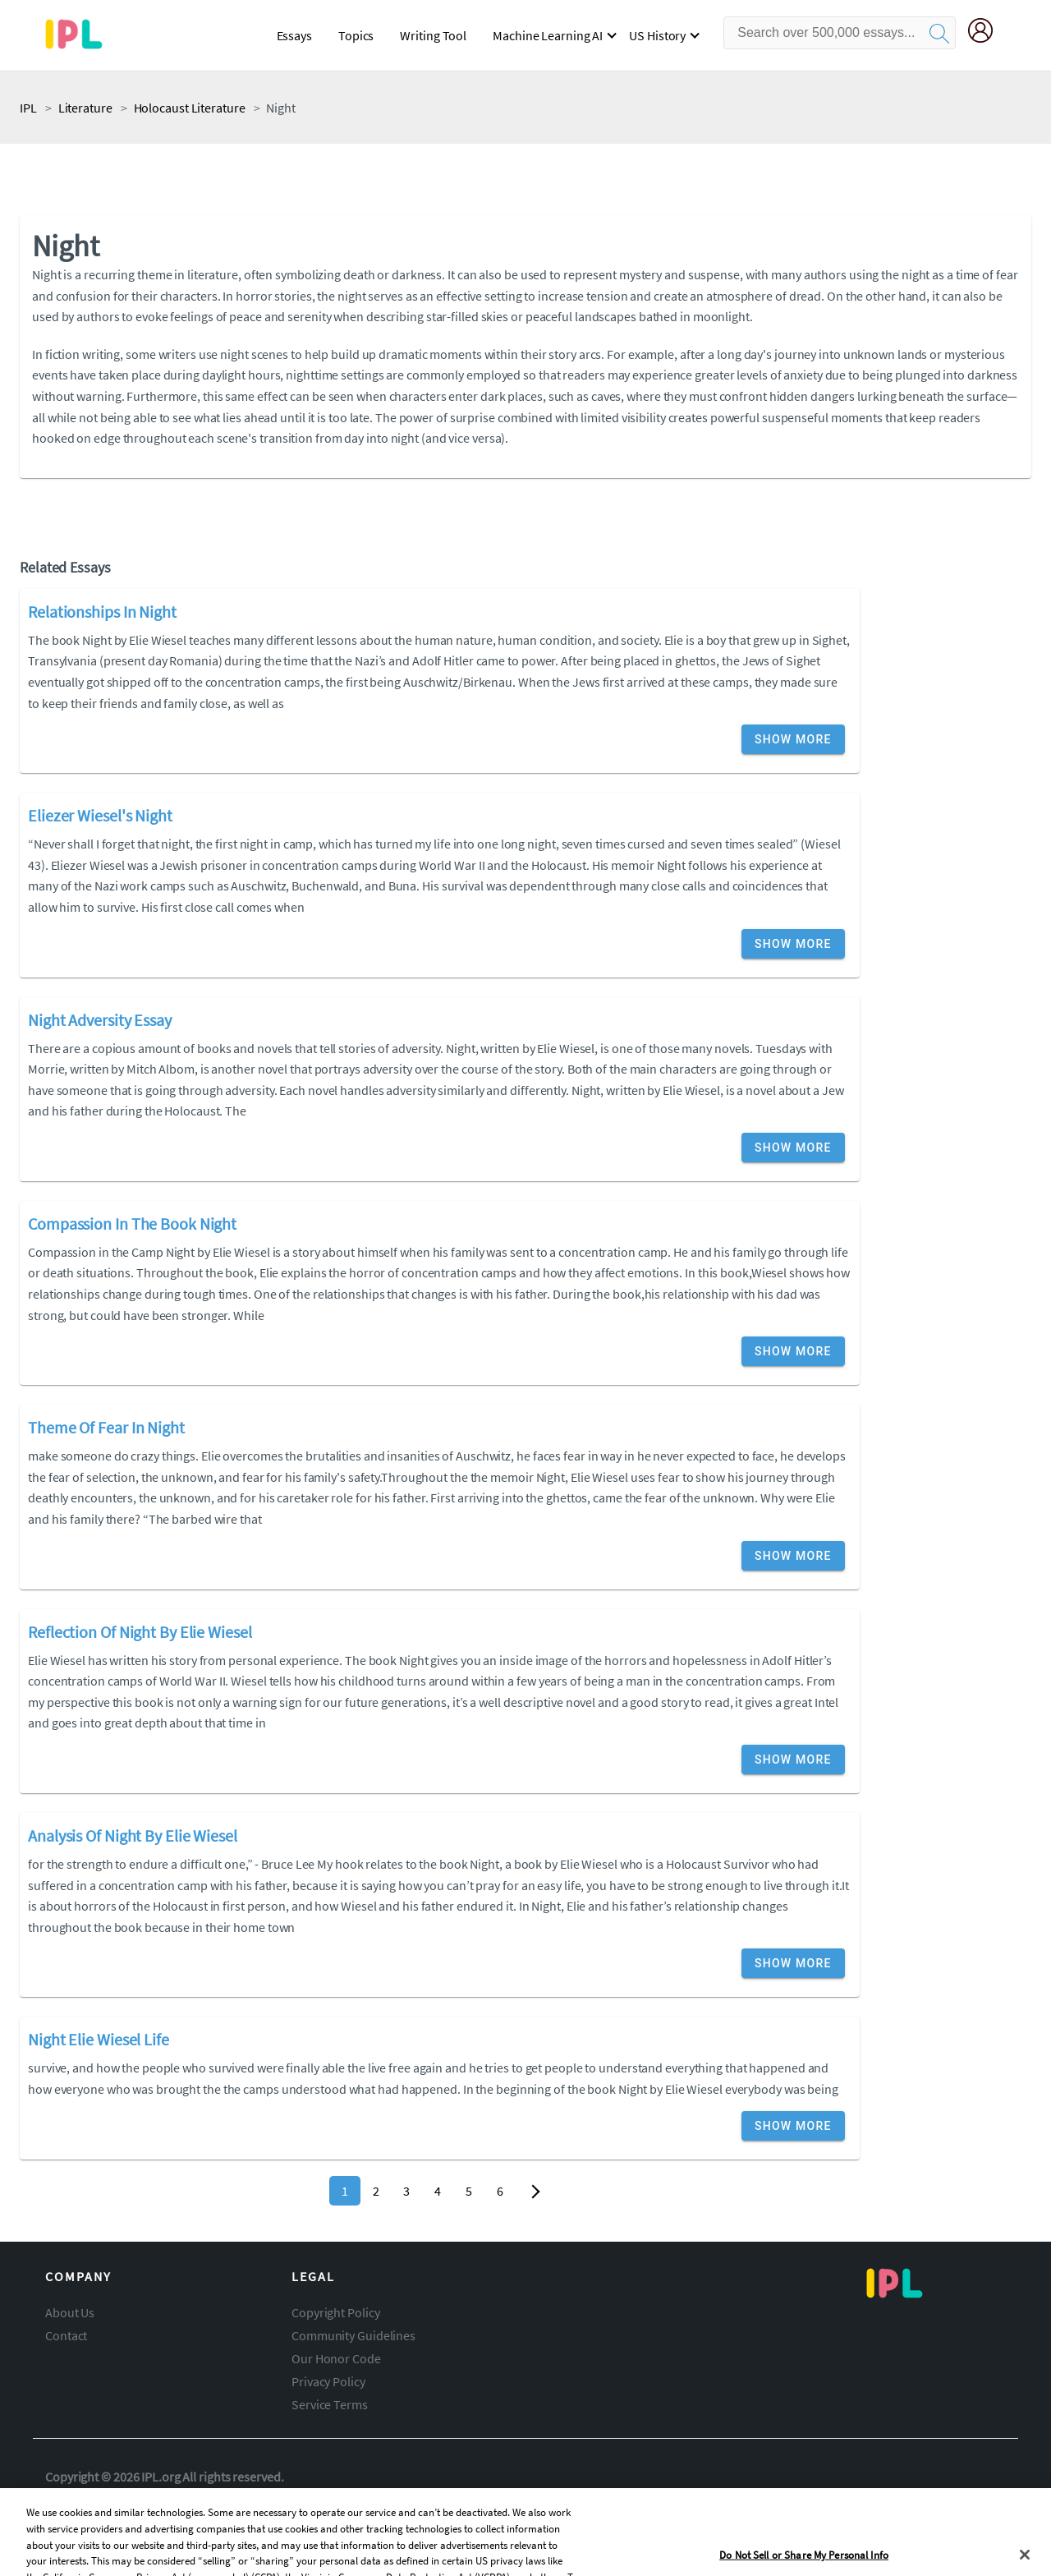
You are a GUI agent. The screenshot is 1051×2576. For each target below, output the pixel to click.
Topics (356, 35)
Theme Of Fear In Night (106, 1427)
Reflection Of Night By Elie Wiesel (140, 1632)
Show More (793, 739)
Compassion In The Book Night (132, 1223)
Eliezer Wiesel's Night (100, 815)
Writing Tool (433, 35)
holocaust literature (190, 107)
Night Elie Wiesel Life (98, 2039)
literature (85, 107)
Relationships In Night (102, 611)
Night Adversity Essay (100, 1020)
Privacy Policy (328, 2381)
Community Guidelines (353, 2335)
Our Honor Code (336, 2358)
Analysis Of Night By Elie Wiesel (132, 1835)
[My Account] (987, 33)
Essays (294, 35)
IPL (28, 107)
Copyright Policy (335, 2312)
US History (657, 35)
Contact (66, 2335)
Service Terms (329, 2404)
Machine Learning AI (548, 35)
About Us (69, 2312)
